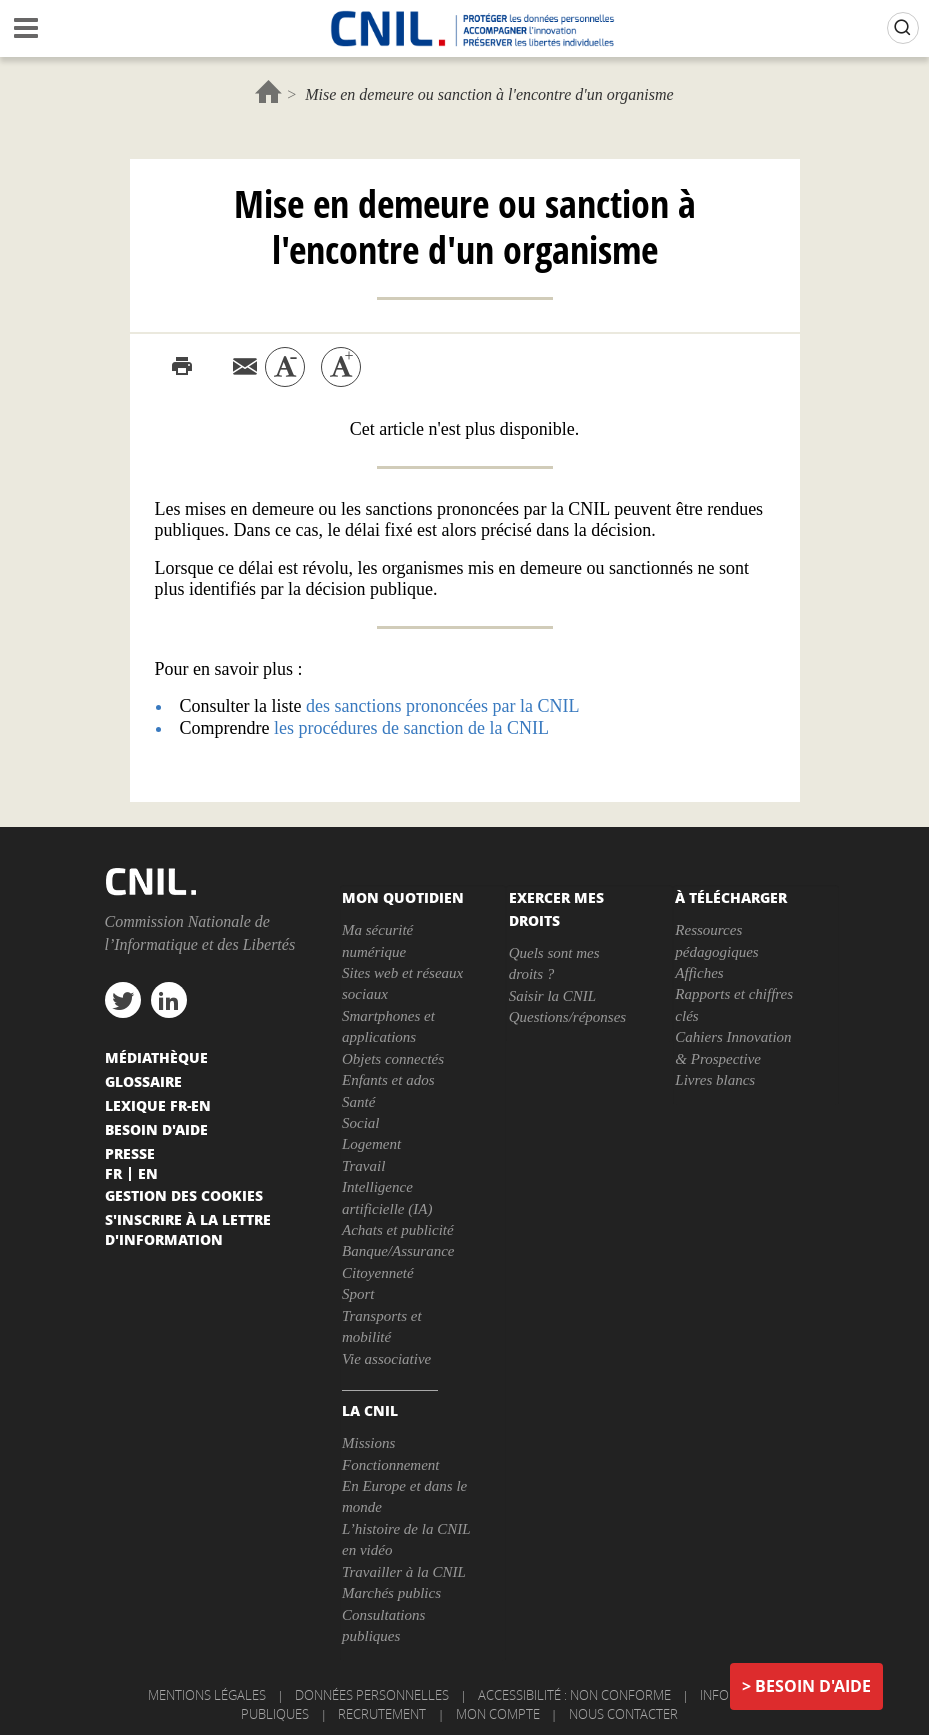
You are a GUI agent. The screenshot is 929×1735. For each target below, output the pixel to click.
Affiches (699, 973)
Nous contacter (623, 1714)
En (148, 1173)
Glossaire (143, 1081)
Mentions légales (207, 1695)
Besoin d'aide (813, 1686)
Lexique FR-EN (158, 1105)
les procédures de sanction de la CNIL (411, 728)
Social (361, 1123)
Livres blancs (715, 1080)
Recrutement (382, 1714)
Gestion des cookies (184, 1195)
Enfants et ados (388, 1080)
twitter (123, 1000)
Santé (358, 1102)
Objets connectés (393, 1059)
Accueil (268, 91)
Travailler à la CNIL (404, 1572)
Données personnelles (372, 1695)
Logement (371, 1144)
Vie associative (386, 1359)
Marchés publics (391, 1593)
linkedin (169, 1000)
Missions (368, 1443)
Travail (363, 1166)
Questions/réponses (568, 1017)
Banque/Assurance (398, 1251)
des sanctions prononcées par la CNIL (442, 706)
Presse (130, 1153)
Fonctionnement (390, 1465)
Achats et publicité (398, 1230)
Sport (358, 1294)
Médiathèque (156, 1057)
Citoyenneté (378, 1273)
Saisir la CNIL (553, 996)
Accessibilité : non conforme (574, 1695)
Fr (113, 1173)
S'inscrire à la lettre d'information (188, 1229)
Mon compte (498, 1714)
